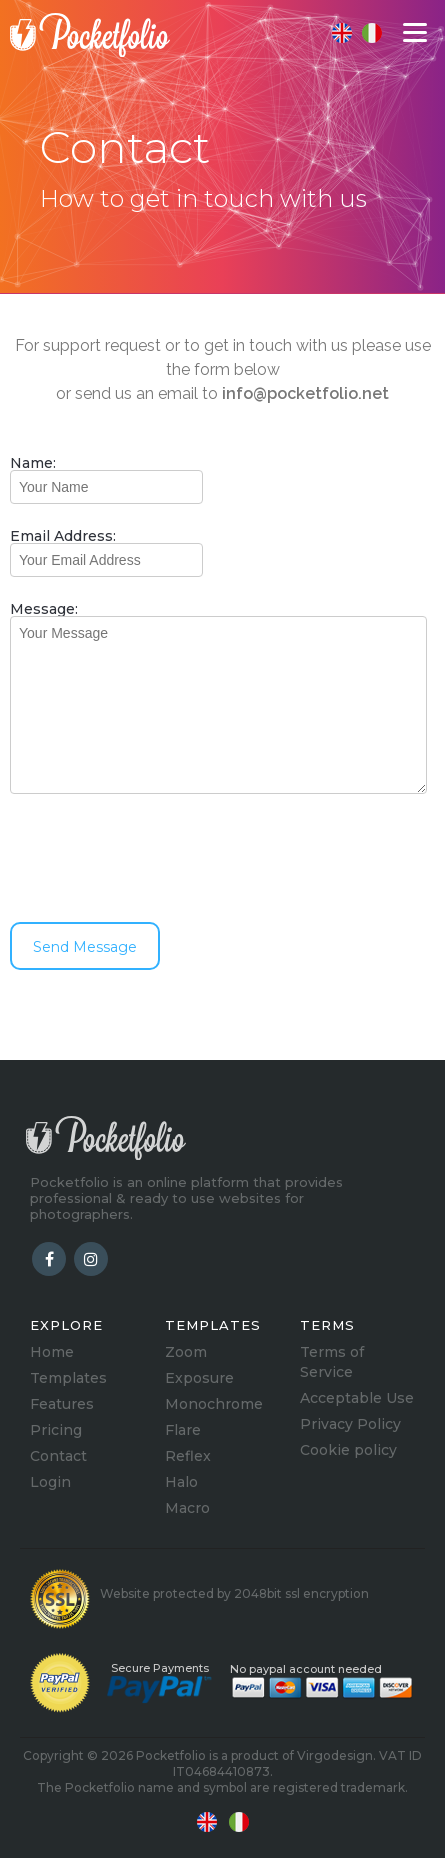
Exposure (199, 1378)
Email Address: (63, 536)
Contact (58, 1456)
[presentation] (162, 858)
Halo (181, 1482)
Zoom (186, 1352)
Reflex (188, 1456)
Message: (44, 609)
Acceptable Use (357, 1398)
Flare (183, 1430)
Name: (33, 463)
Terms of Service (332, 1362)
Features (62, 1404)
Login (50, 1482)
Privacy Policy (350, 1424)
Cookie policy (348, 1450)
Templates (68, 1378)
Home (52, 1352)
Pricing (56, 1430)
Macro (187, 1508)
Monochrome (214, 1404)
